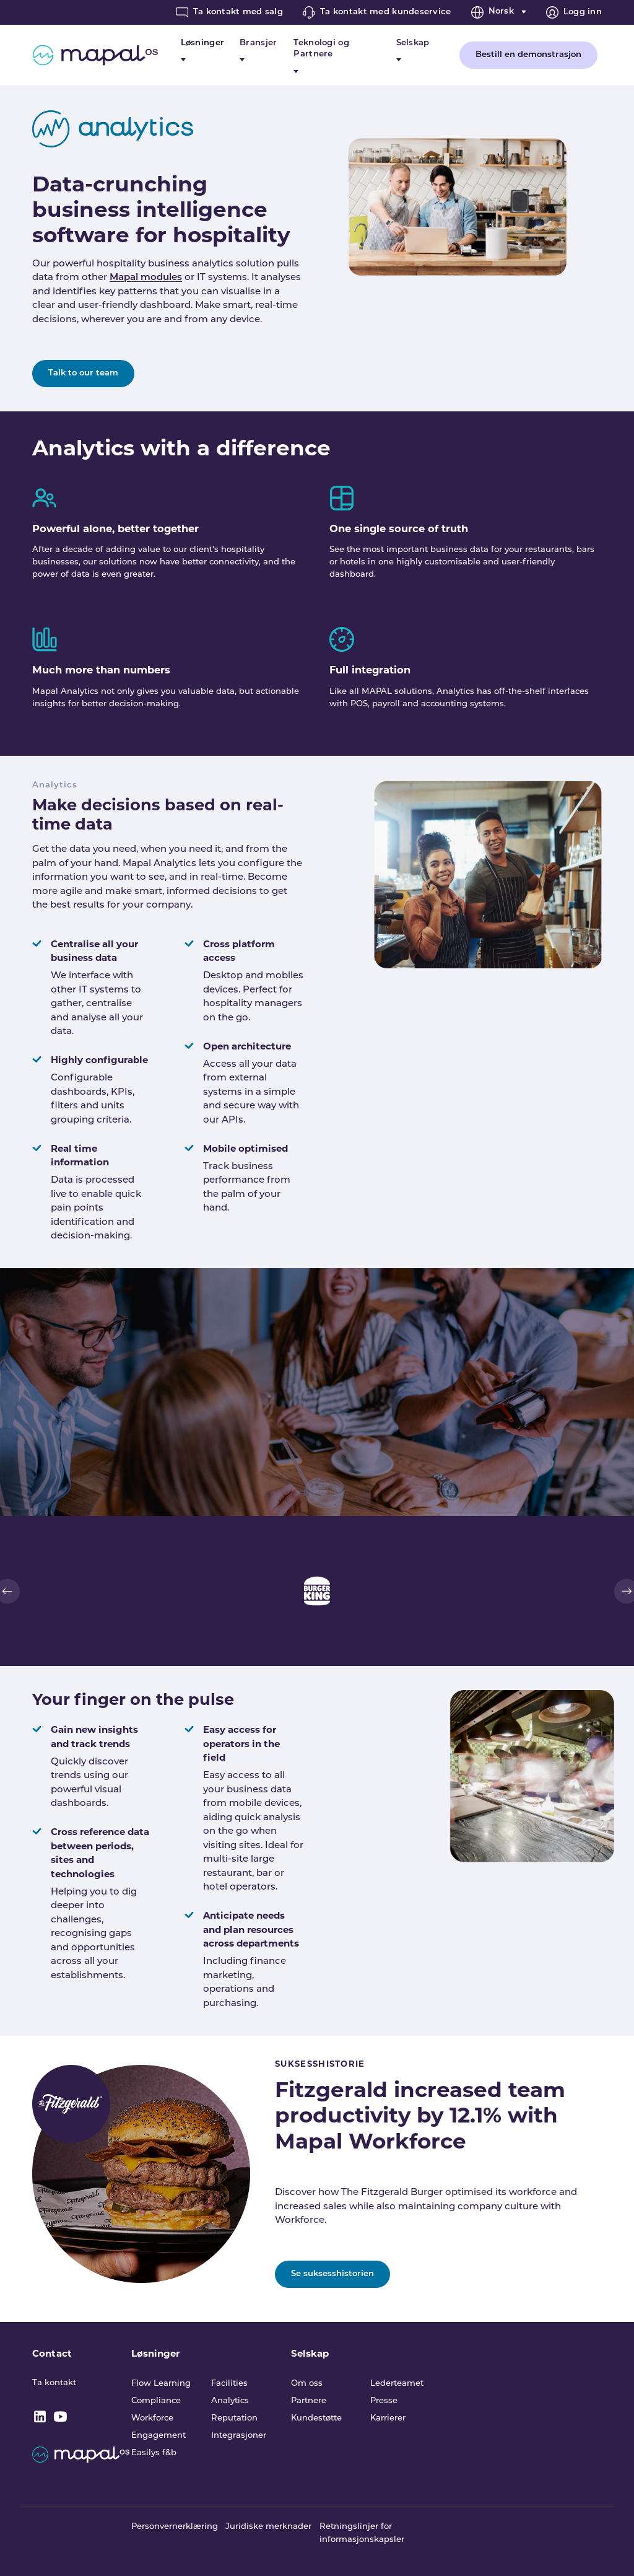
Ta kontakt (54, 2383)
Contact (52, 2353)
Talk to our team (83, 373)
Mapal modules (146, 278)
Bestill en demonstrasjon (528, 55)
